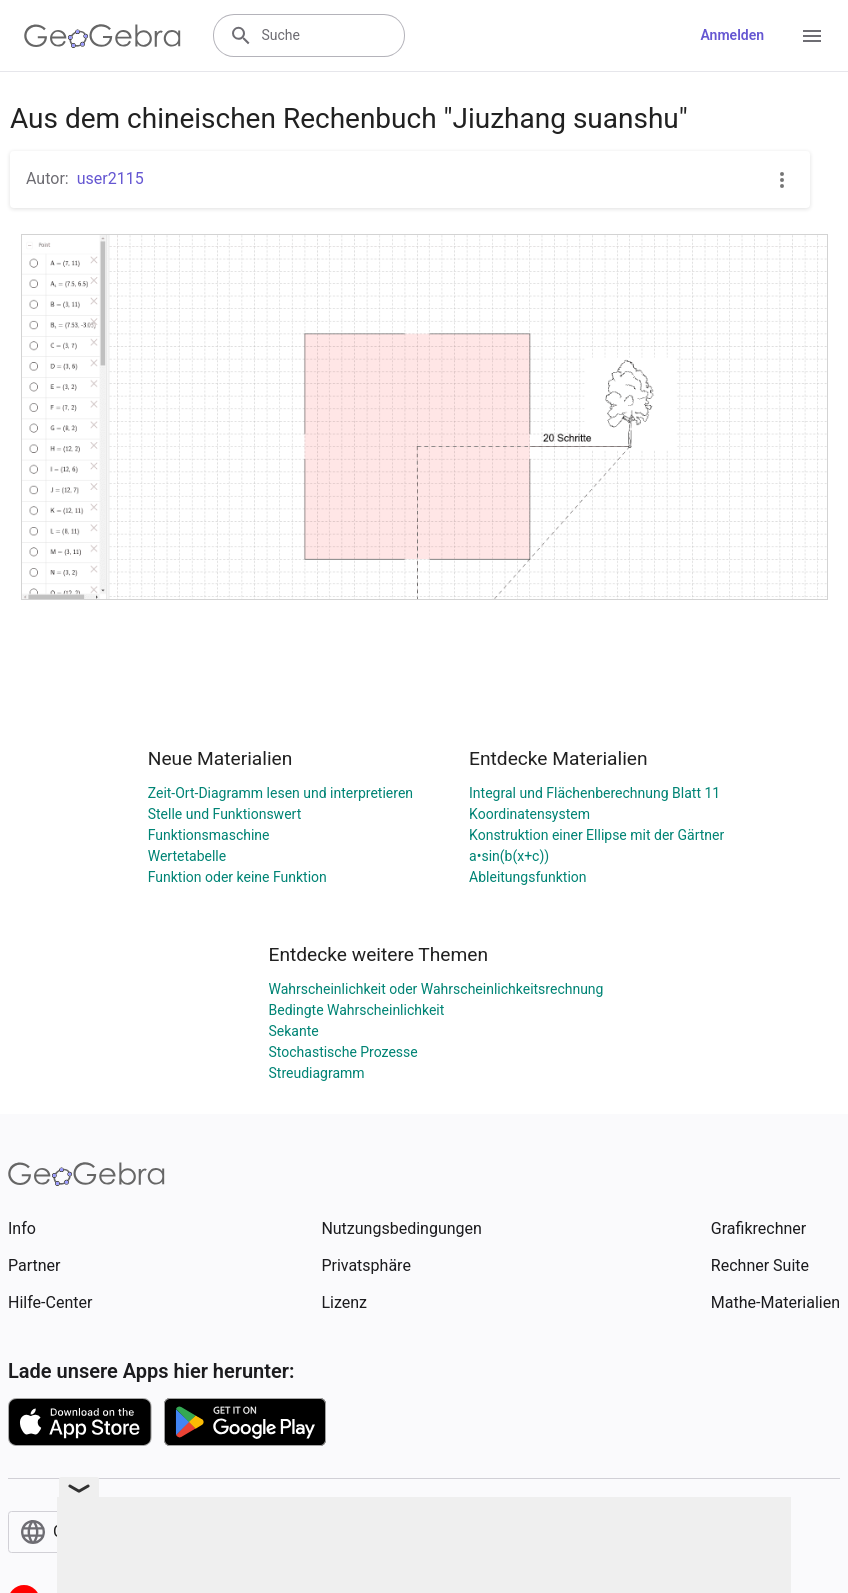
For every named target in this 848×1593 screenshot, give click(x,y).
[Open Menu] (812, 36)
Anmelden (732, 35)
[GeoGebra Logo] (102, 36)
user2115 (110, 178)
